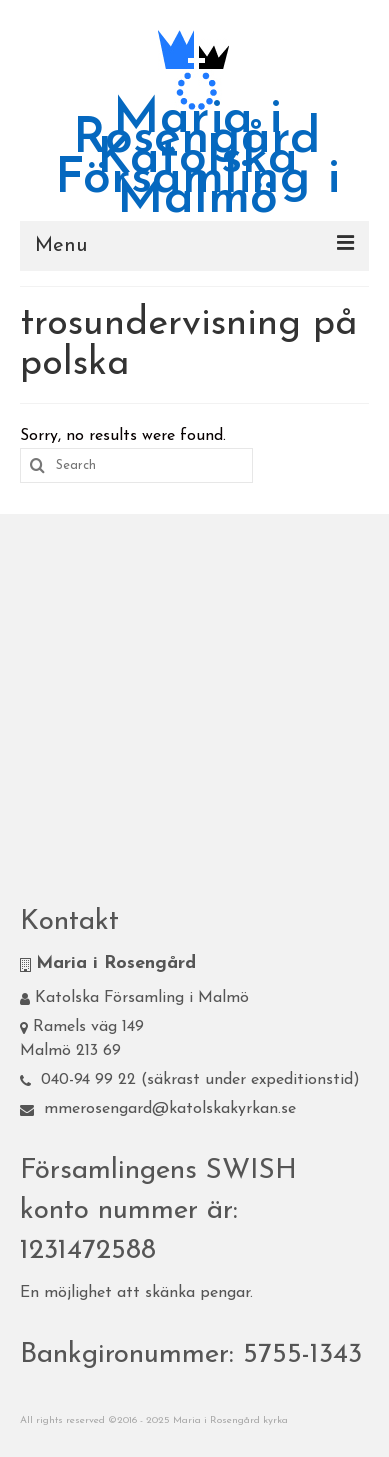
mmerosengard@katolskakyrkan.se (158, 1109)
